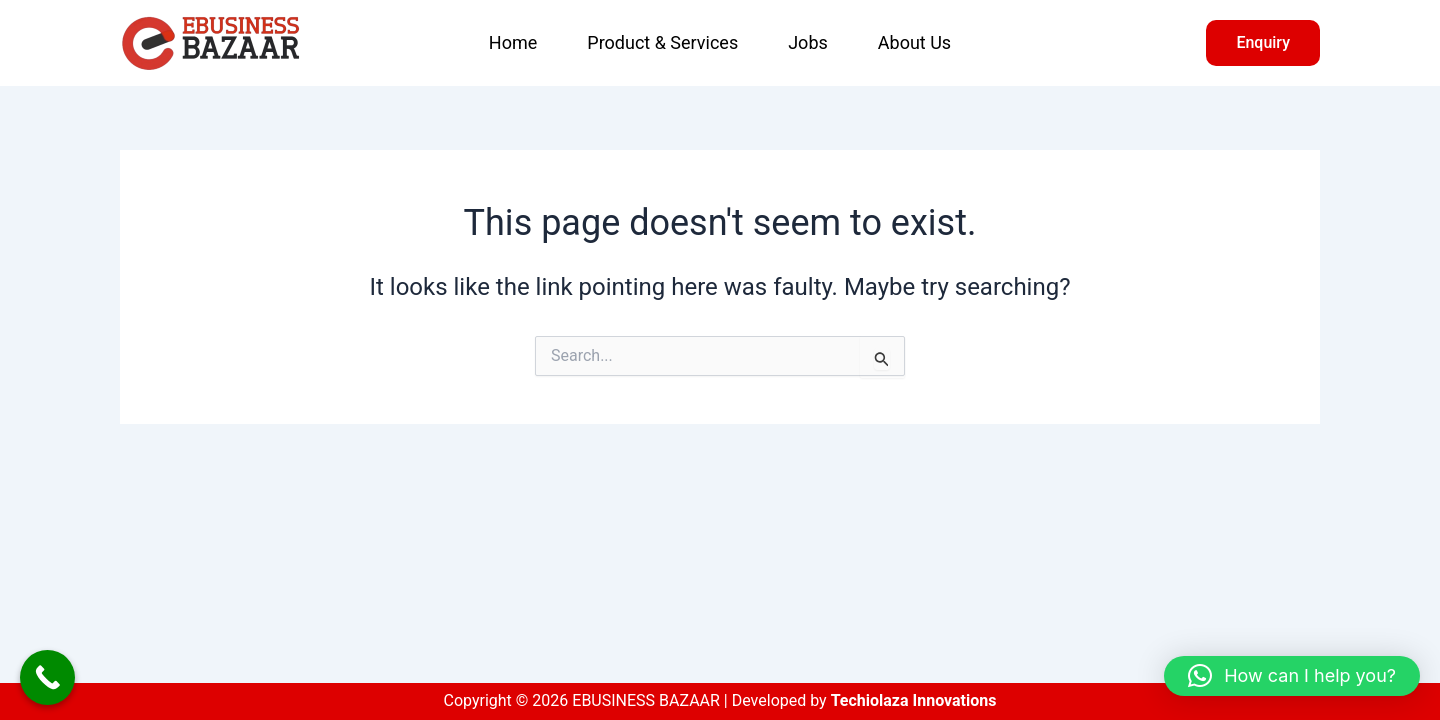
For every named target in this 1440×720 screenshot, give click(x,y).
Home (513, 42)
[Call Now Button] (47, 677)
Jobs (808, 42)
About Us (914, 42)
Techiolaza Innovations (914, 700)
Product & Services (662, 42)
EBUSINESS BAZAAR (358, 43)
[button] (1263, 43)
